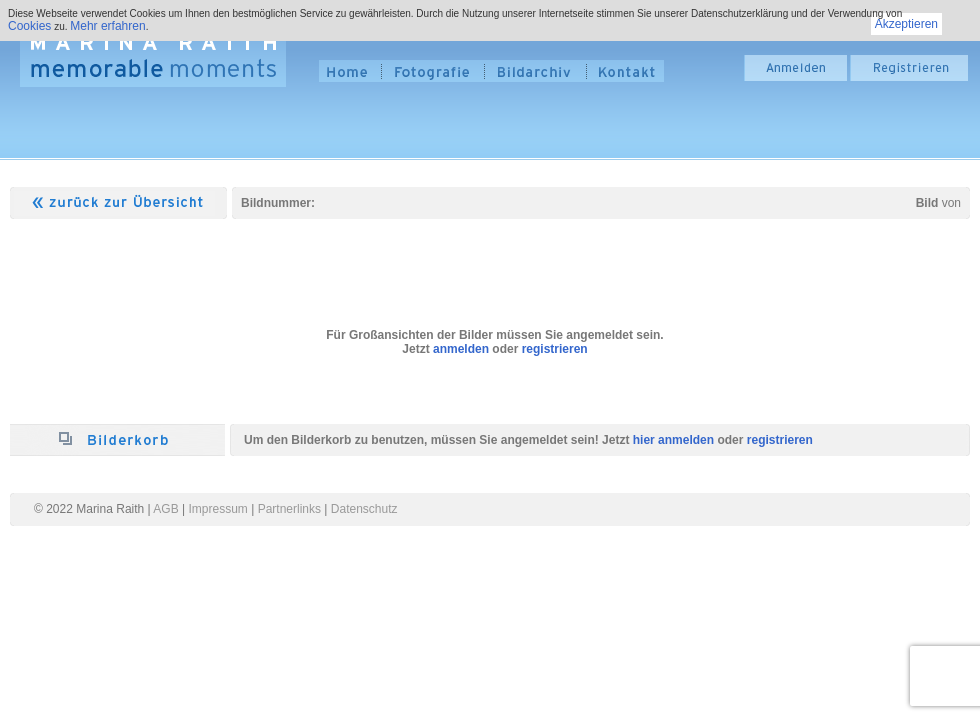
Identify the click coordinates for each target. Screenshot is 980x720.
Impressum (218, 509)
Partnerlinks (289, 509)
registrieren (555, 349)
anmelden (461, 349)
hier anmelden (673, 440)
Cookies (29, 26)
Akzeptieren (906, 24)
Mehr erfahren (107, 26)
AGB (165, 509)
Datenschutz (364, 509)
